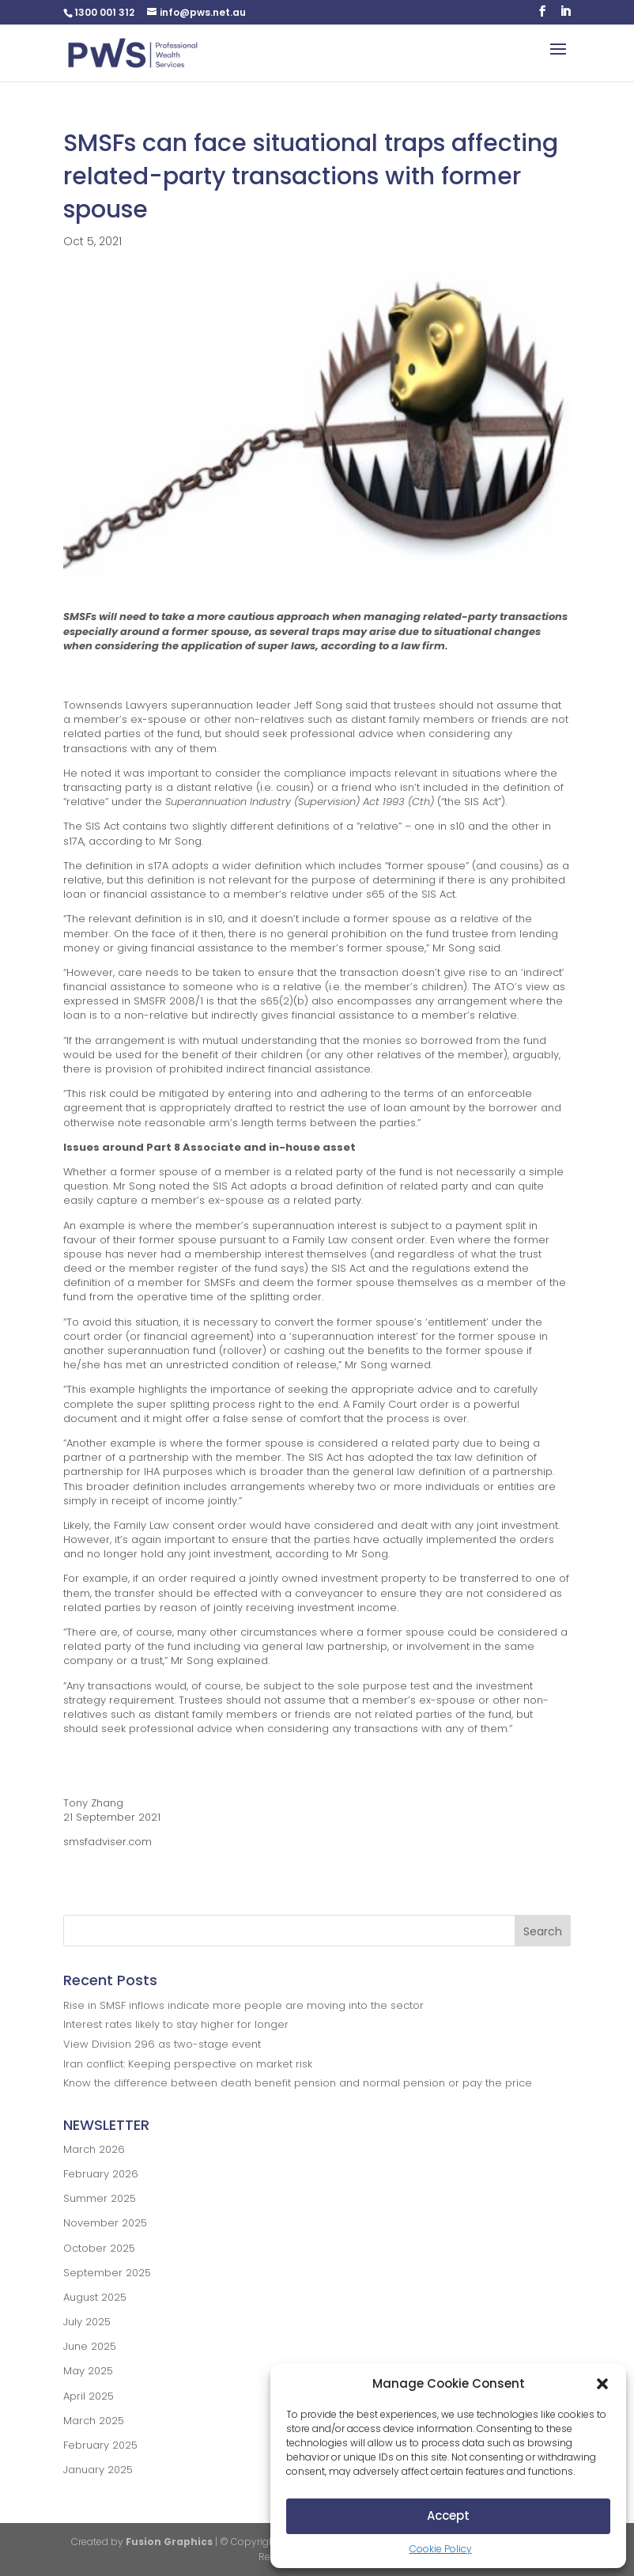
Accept (448, 2515)
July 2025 (87, 2321)
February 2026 (100, 2173)
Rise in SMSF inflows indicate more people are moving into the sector (243, 2005)
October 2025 (99, 2248)
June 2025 (89, 2346)
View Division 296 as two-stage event (162, 2044)
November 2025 (105, 2222)
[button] (602, 2384)
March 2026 (94, 2149)
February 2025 (100, 2445)
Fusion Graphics (169, 2541)
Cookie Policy (440, 2548)
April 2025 (88, 2396)
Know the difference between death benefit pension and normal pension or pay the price (297, 2082)
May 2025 (88, 2370)
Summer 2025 (99, 2198)
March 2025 (93, 2420)
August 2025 (94, 2297)
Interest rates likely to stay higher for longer (176, 2024)
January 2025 (98, 2469)
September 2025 (107, 2272)
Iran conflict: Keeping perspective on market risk (187, 2063)
